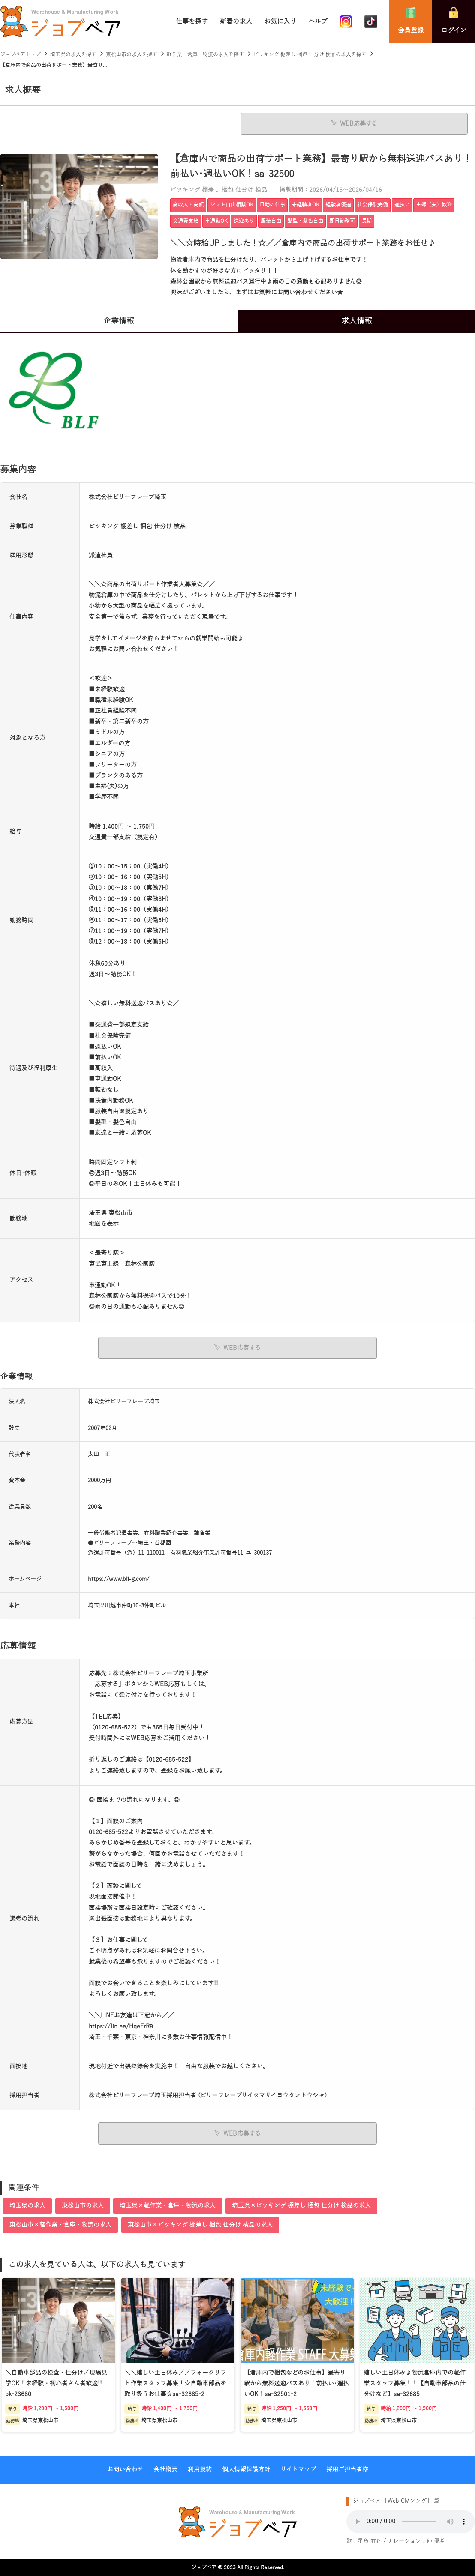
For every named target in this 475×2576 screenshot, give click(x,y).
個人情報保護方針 (246, 2469)
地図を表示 (104, 1224)
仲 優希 (436, 2541)
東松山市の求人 (83, 2205)
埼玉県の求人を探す (73, 54)
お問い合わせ (125, 2469)
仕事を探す (192, 21)
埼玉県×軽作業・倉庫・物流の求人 (168, 2205)
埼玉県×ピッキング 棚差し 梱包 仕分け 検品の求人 (301, 2205)
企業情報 (118, 321)
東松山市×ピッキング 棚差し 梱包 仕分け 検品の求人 (200, 2224)
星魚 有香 (370, 2541)
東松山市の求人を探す (131, 54)
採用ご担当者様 (347, 2469)
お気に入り (280, 21)
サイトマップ (298, 2469)
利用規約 (200, 2469)
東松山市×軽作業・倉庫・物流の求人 (60, 2224)
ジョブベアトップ (20, 54)
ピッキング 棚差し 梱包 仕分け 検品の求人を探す (310, 54)
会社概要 (165, 2469)
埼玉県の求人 (27, 2205)
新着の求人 (236, 21)
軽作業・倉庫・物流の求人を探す (205, 54)
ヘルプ (318, 21)
